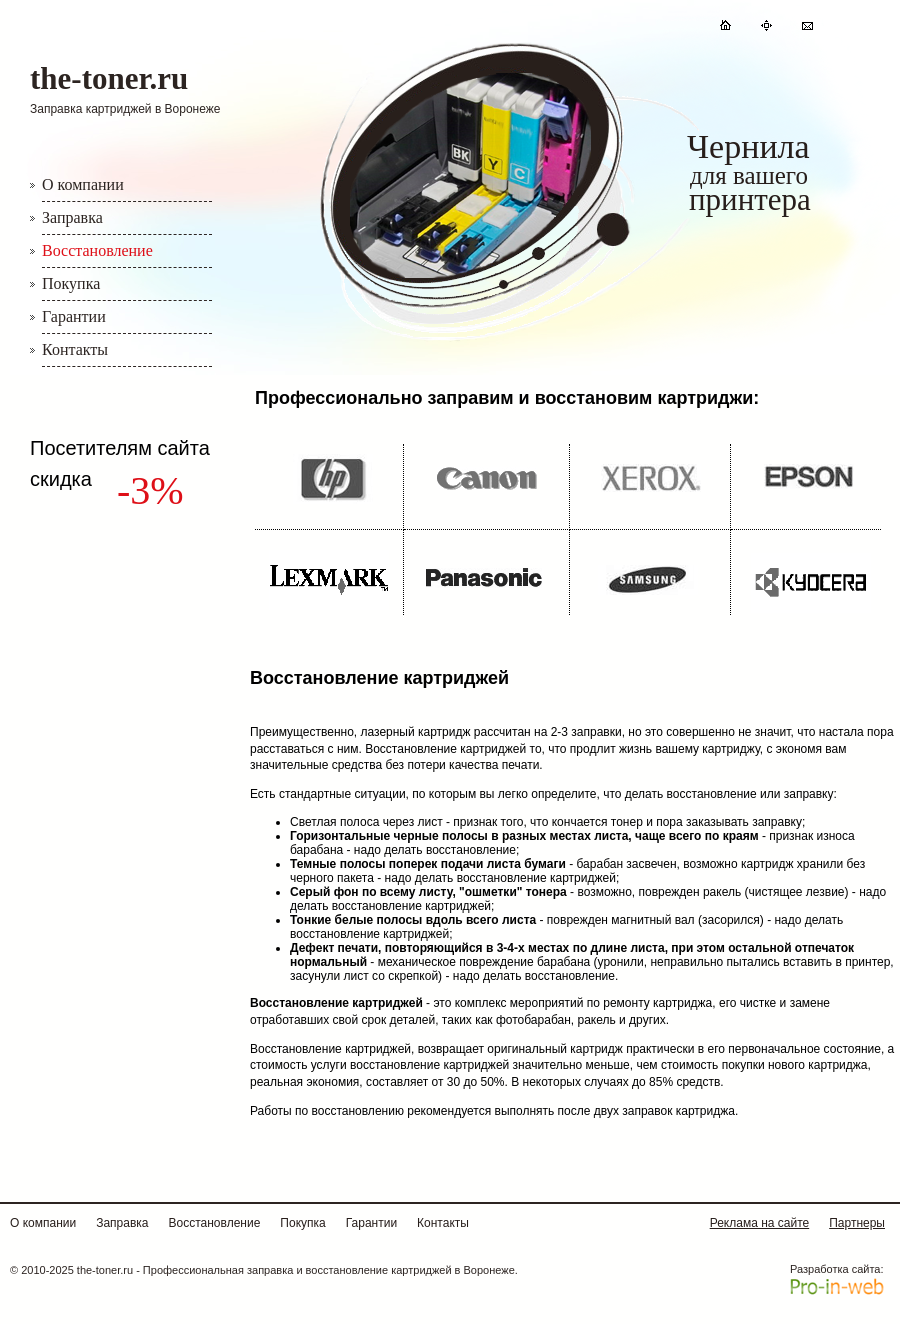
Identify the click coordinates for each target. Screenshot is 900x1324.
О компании (83, 184)
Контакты (75, 349)
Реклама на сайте (760, 1223)
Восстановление (97, 250)
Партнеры (857, 1223)
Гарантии (74, 316)
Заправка (72, 217)
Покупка (71, 283)
